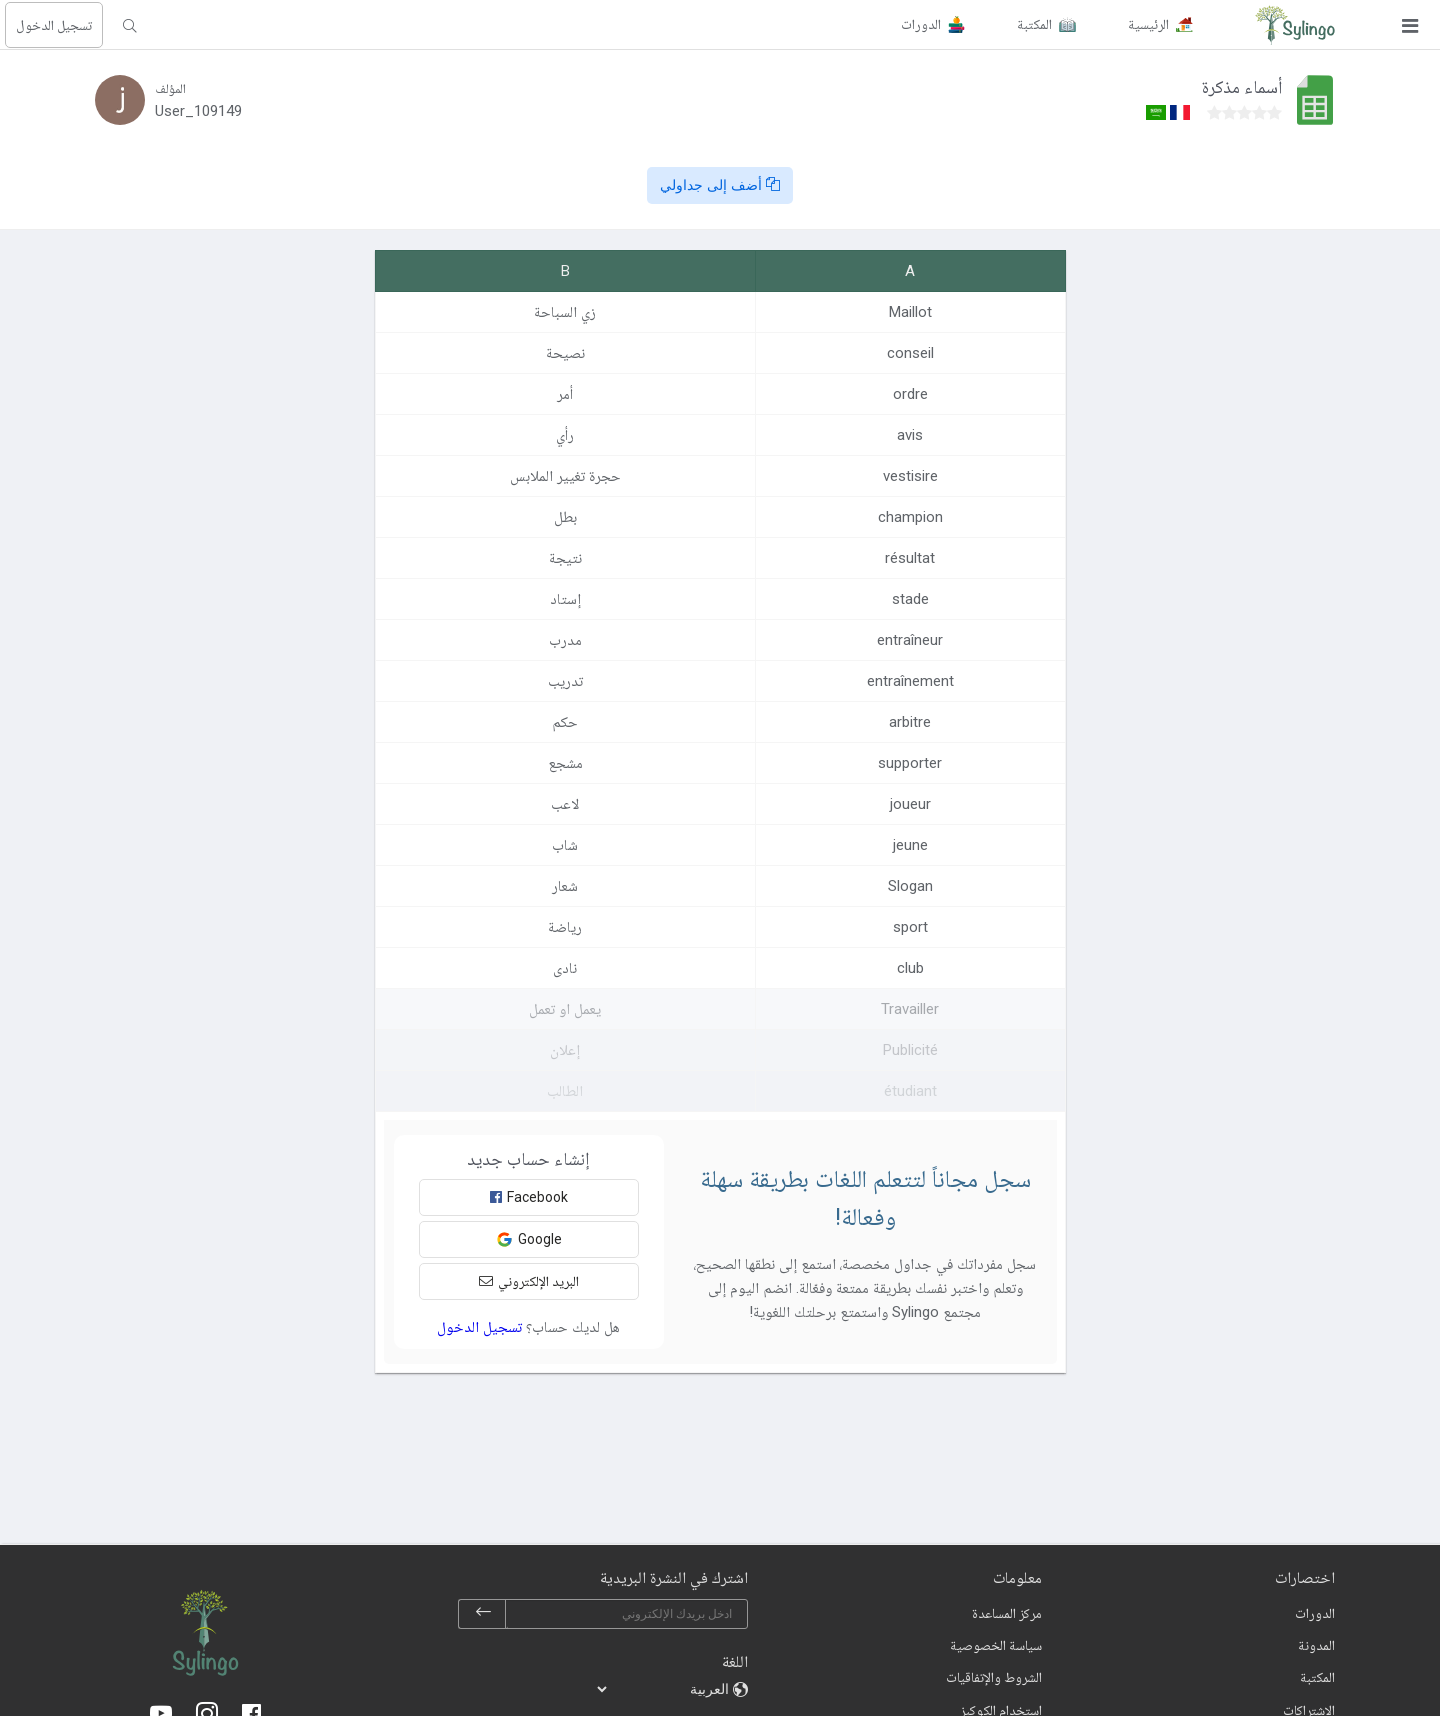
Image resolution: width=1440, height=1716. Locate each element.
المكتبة (1317, 1677)
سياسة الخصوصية (996, 1645)
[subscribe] (483, 1614)
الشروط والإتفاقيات (994, 1677)
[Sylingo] (1295, 25)
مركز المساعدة (1007, 1613)
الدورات (1315, 1613)
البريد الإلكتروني (529, 1281)
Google (529, 1239)
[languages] (664, 1689)
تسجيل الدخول (54, 25)
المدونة (1316, 1645)
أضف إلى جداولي (720, 185)
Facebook (529, 1197)
